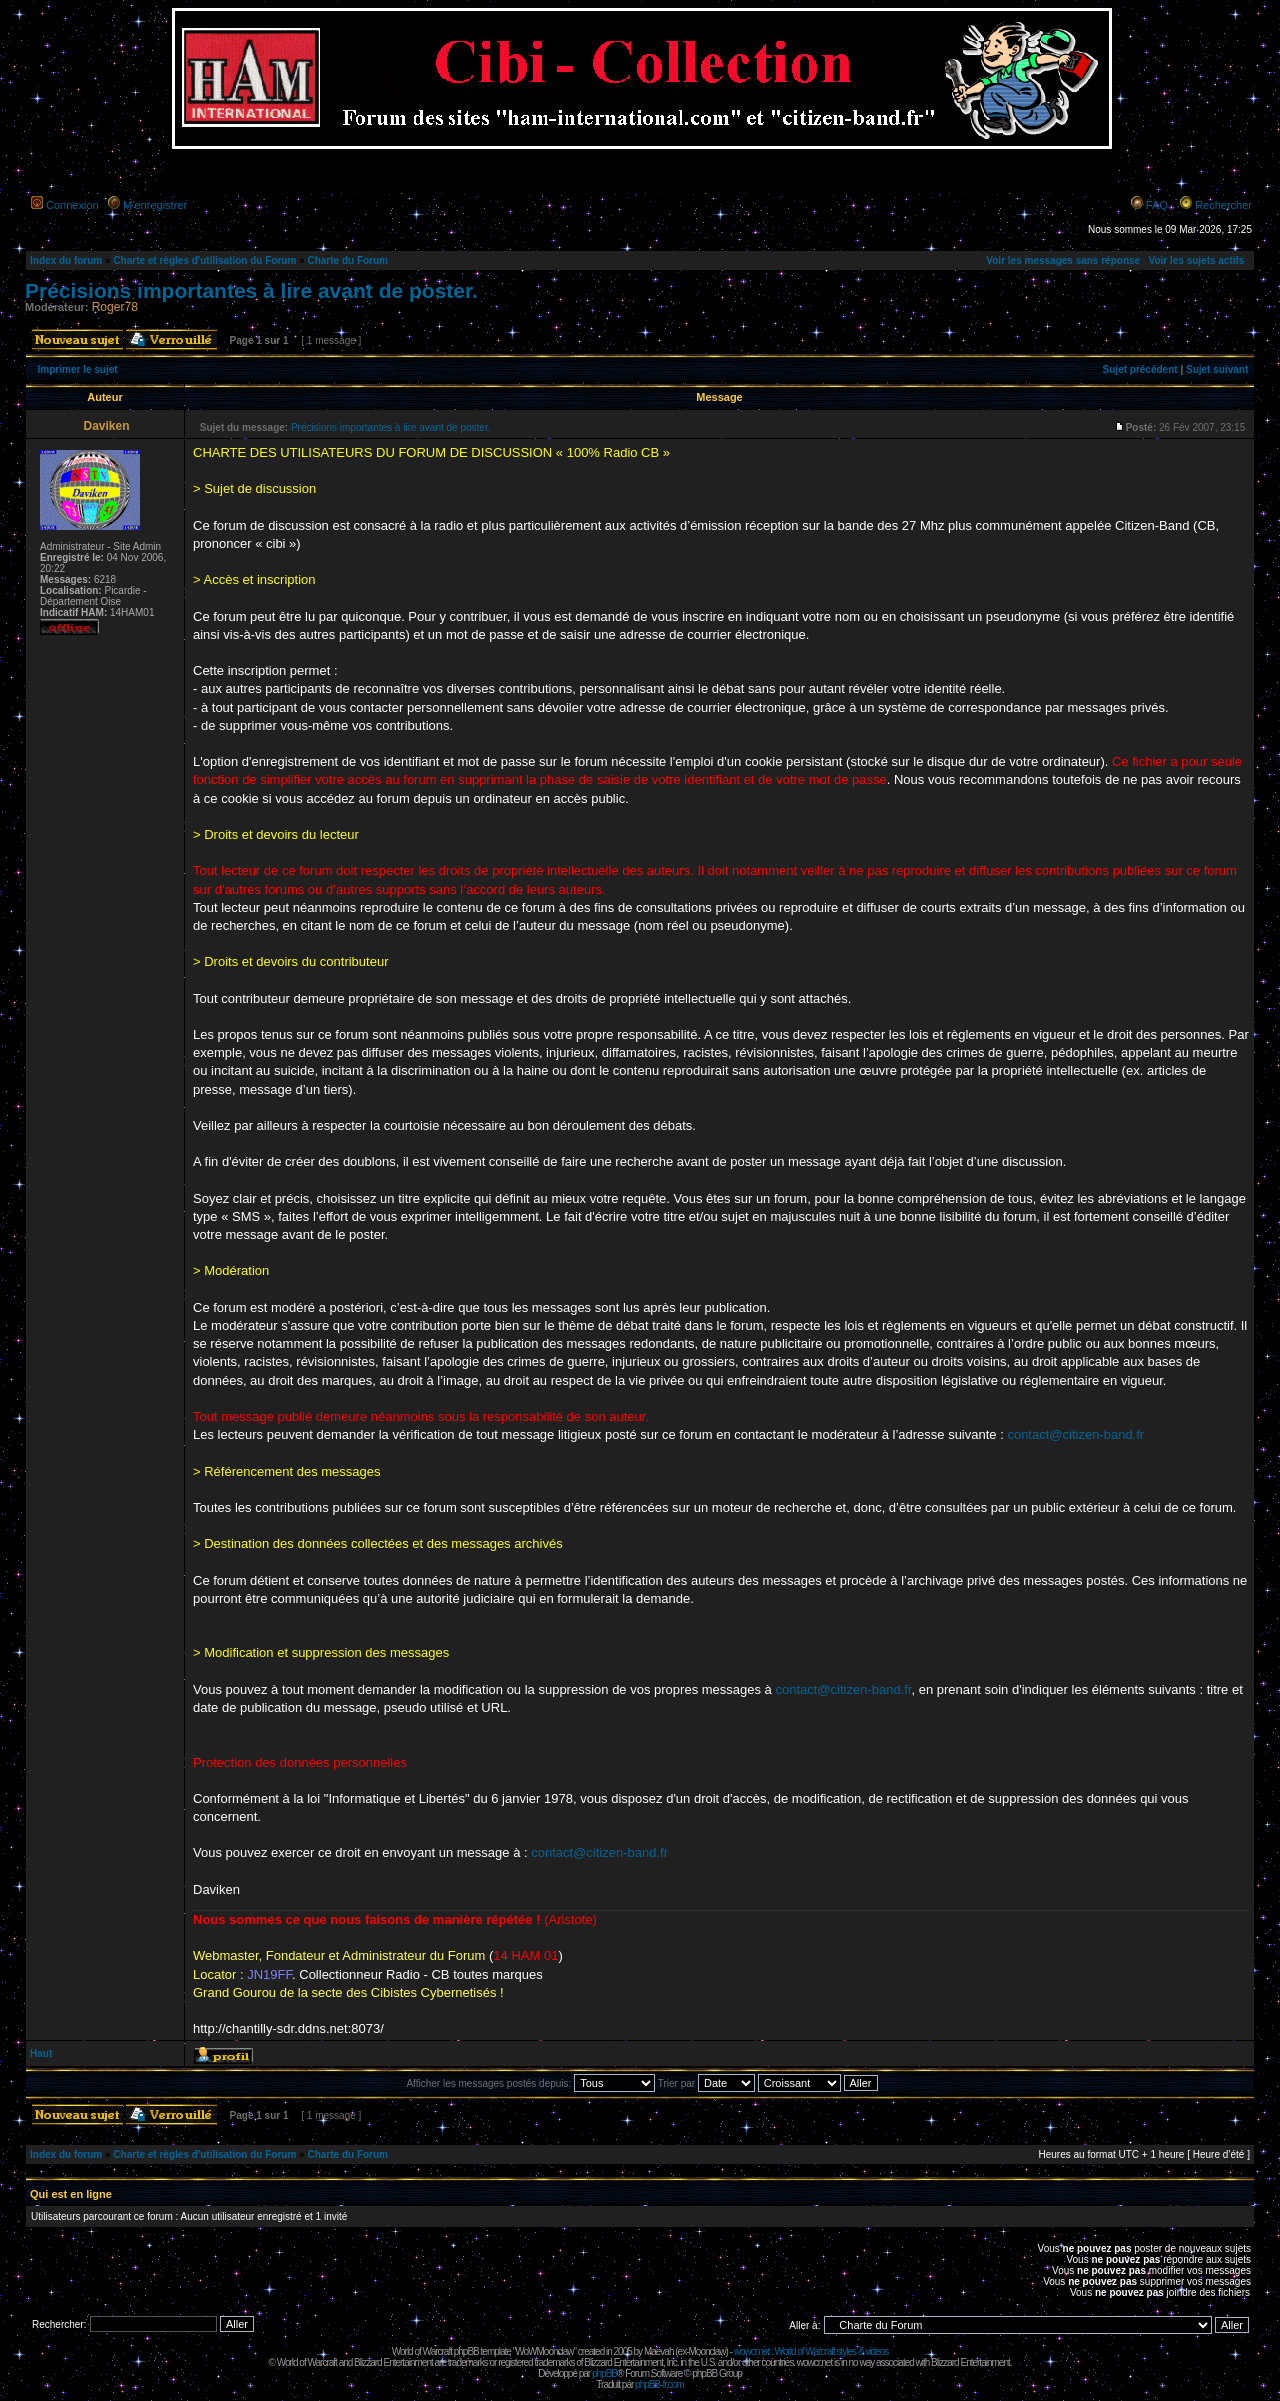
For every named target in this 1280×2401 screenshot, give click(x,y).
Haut (41, 2053)
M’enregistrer (155, 205)
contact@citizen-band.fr (1075, 1434)
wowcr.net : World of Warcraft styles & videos (811, 2351)
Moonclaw (706, 2351)
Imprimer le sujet (78, 369)
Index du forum (66, 260)
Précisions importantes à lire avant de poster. (251, 290)
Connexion (72, 205)
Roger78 (115, 307)
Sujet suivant (1217, 369)
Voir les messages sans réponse (1063, 260)
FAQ (1157, 205)
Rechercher (1223, 205)
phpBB (604, 2373)
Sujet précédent (1140, 369)
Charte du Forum (347, 260)
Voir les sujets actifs (1196, 260)
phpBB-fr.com (659, 2384)
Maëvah (659, 2351)
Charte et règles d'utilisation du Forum (204, 260)
